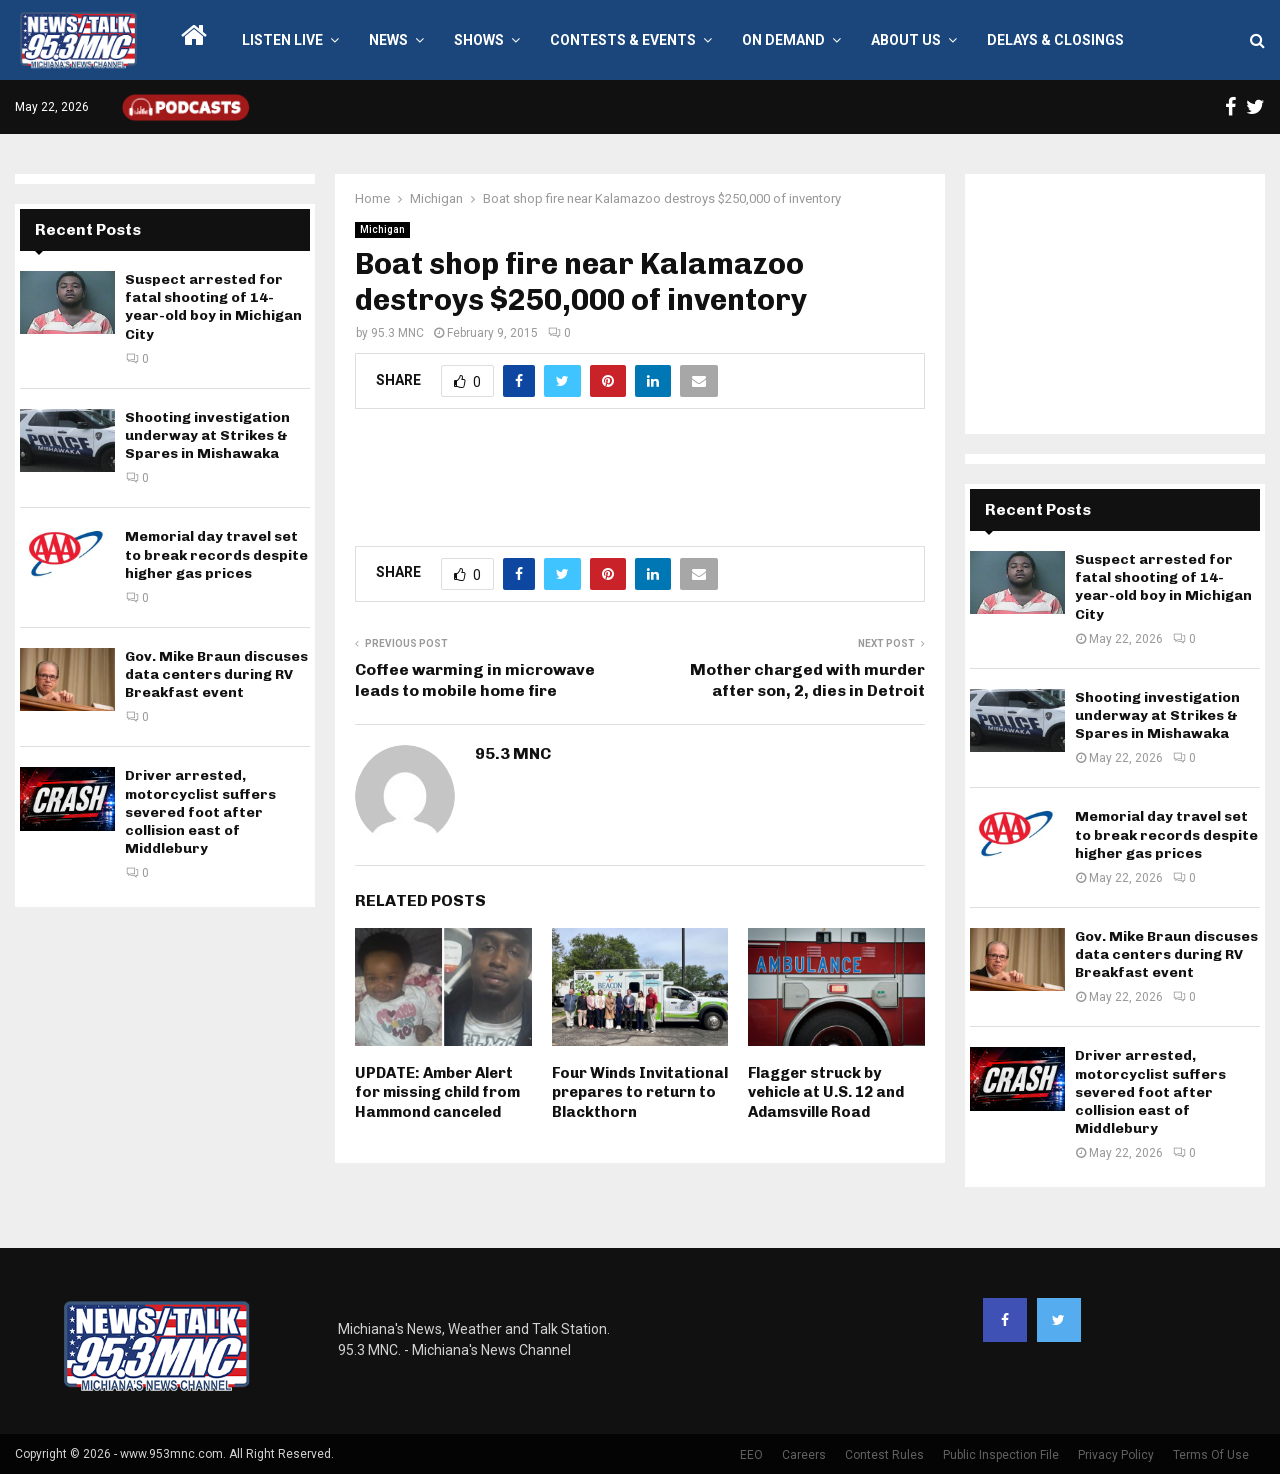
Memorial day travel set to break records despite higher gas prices (216, 554)
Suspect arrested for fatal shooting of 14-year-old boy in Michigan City (213, 307)
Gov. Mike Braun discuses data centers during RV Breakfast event (216, 674)
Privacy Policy (1116, 1455)
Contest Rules (884, 1455)
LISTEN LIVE (282, 40)
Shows (479, 40)
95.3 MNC (397, 333)
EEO (751, 1455)
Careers (804, 1455)
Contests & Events (623, 40)
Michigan (382, 229)
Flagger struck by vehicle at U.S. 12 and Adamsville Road (826, 1092)
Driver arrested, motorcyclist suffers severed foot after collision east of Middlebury (200, 812)
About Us (906, 40)
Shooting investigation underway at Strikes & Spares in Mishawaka (207, 435)
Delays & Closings (1055, 40)
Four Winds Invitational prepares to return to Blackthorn (640, 1092)
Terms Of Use (1211, 1455)
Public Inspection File (1001, 1455)
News (388, 40)
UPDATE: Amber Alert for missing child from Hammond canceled (437, 1092)
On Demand (783, 40)
